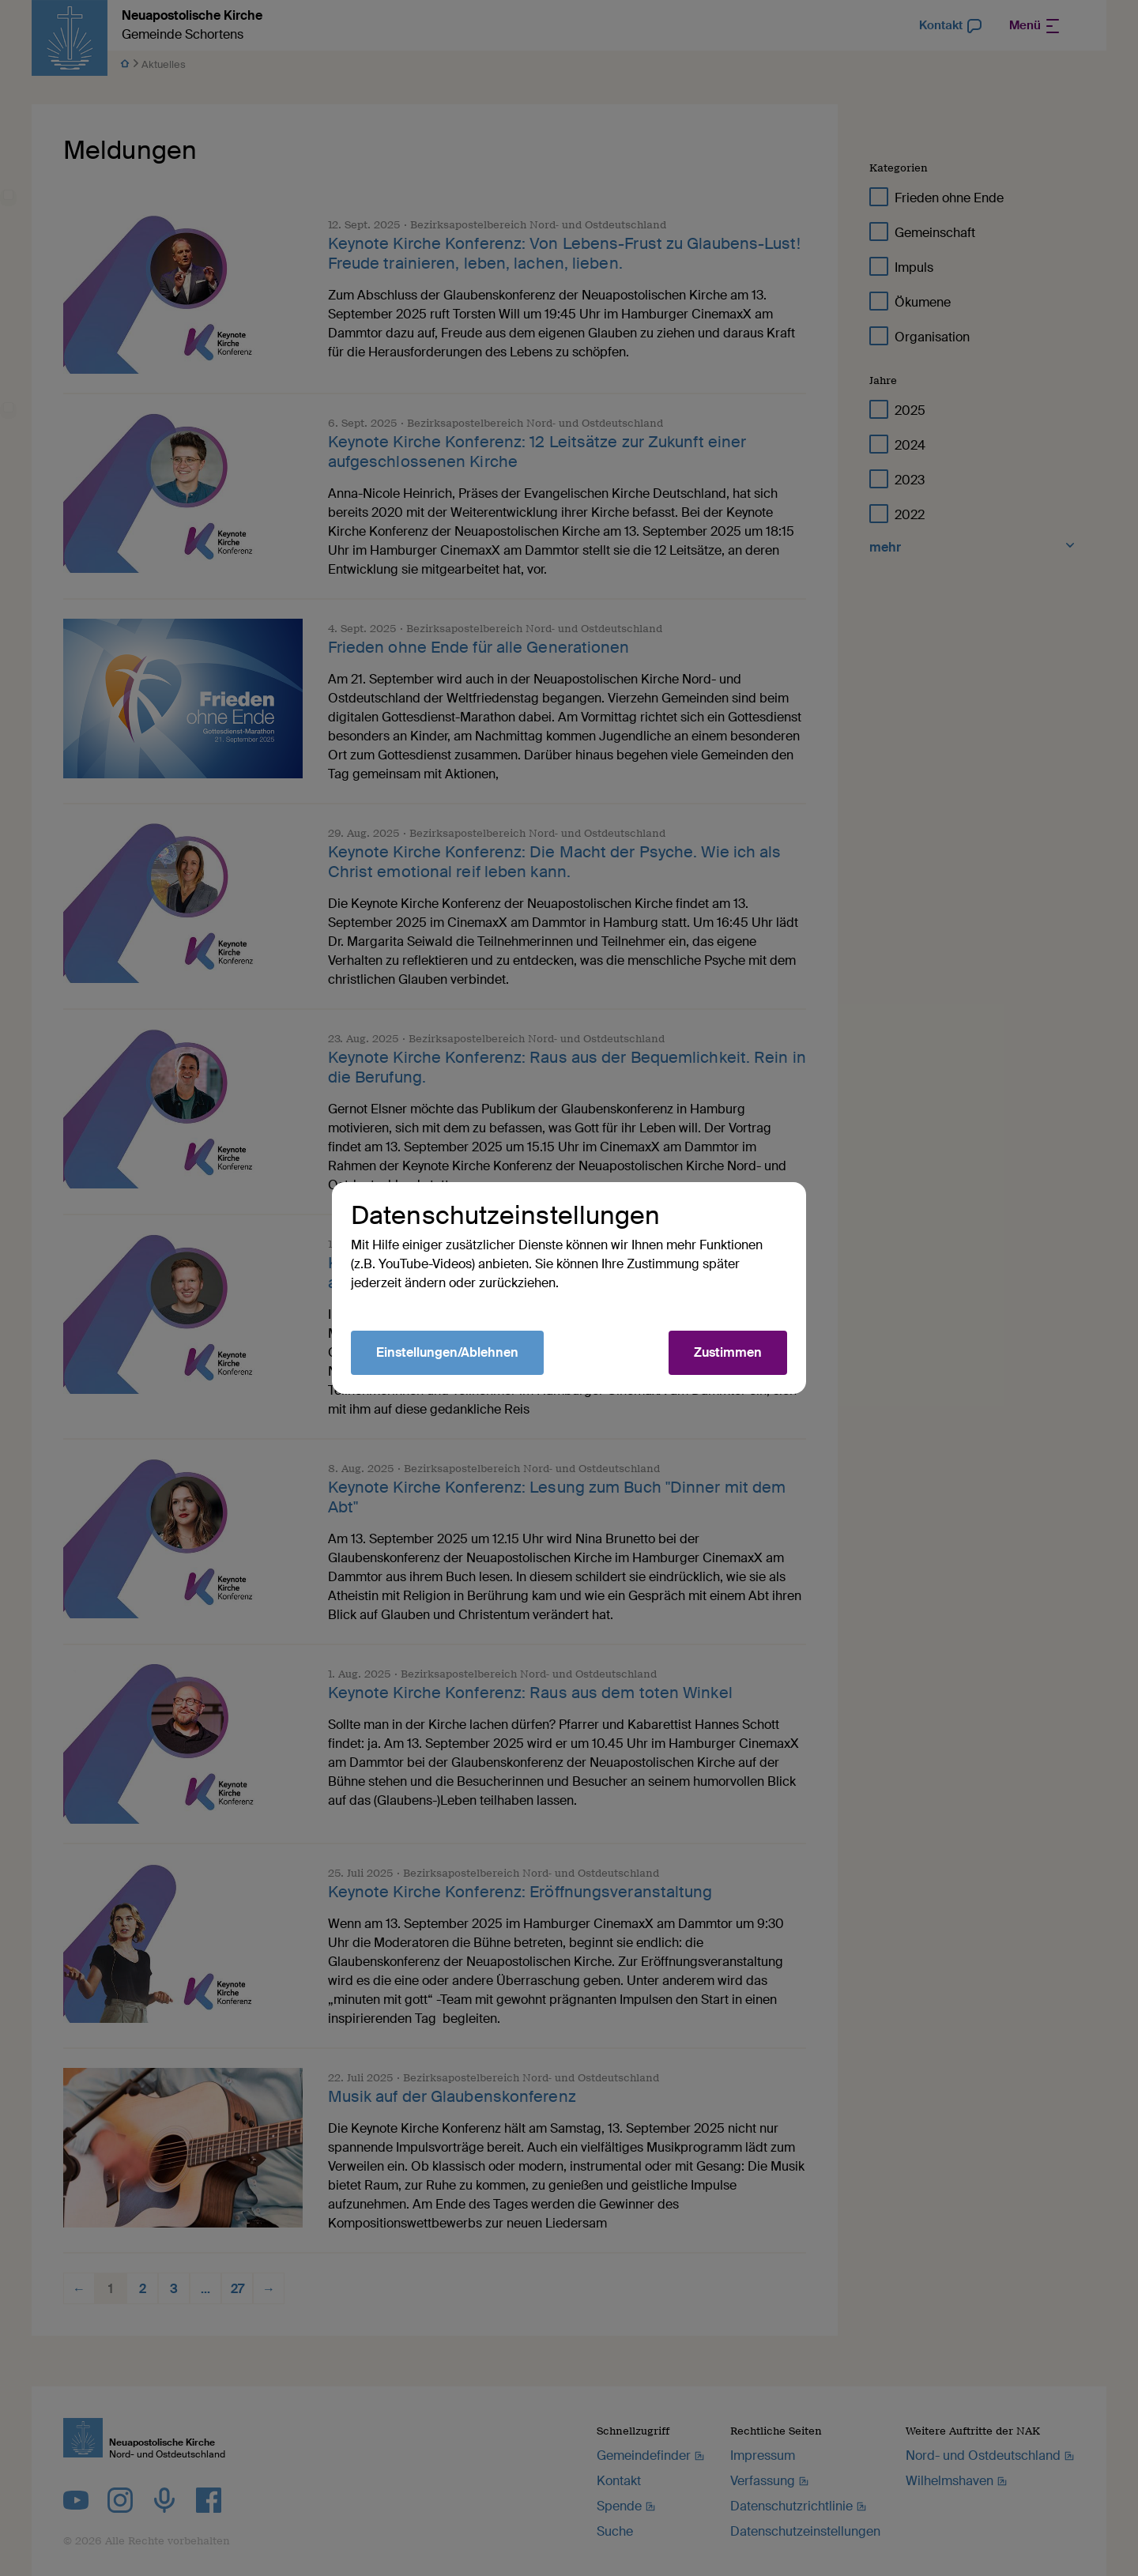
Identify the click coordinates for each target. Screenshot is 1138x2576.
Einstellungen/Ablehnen (447, 1352)
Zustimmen (728, 1352)
